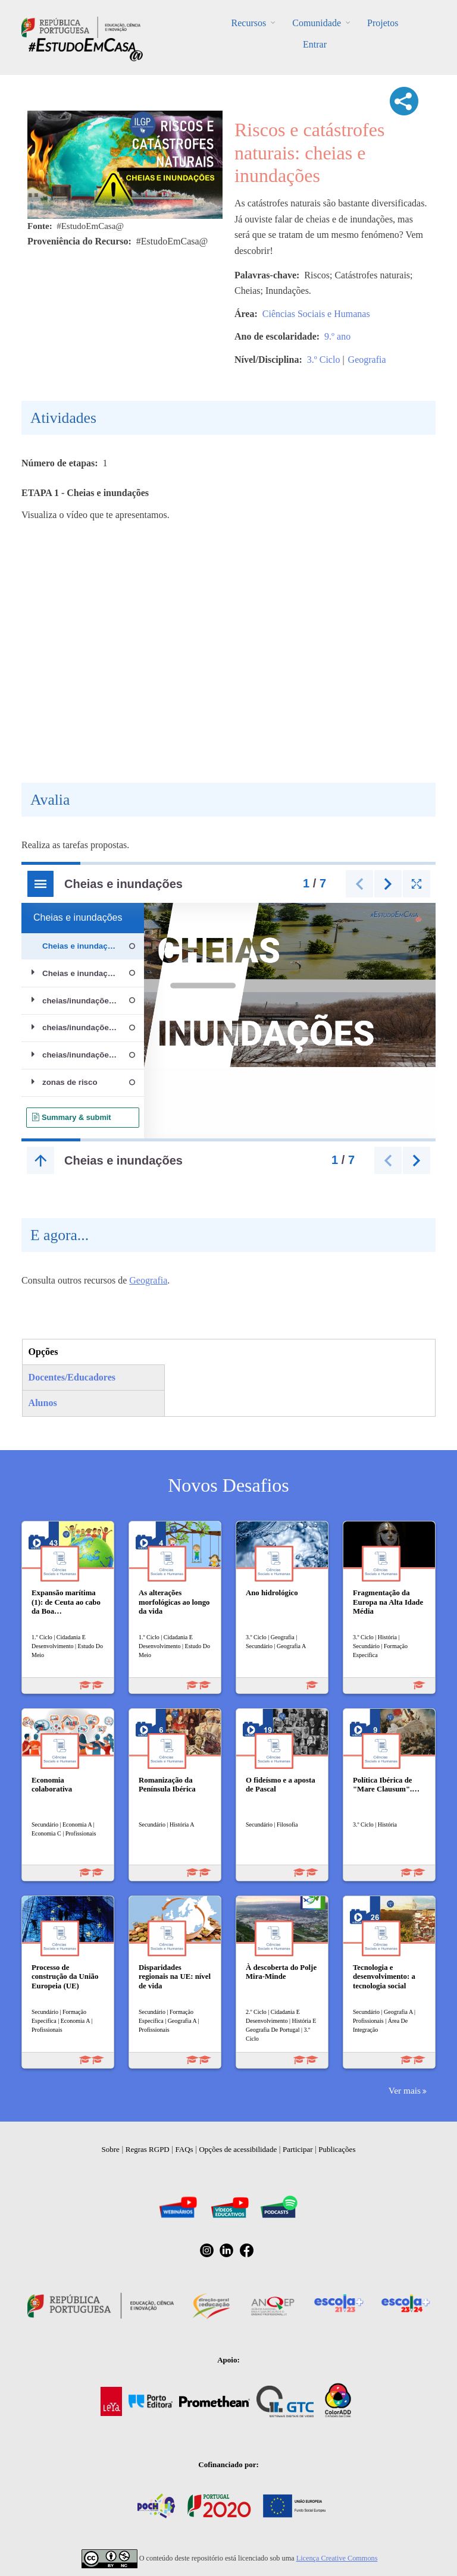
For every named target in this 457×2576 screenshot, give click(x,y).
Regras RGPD (148, 2149)
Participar (298, 2149)
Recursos (249, 23)
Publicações (336, 2149)
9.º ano (337, 336)
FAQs (184, 2149)
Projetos (382, 23)
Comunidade (316, 23)
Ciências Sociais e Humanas (316, 314)
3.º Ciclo (323, 359)
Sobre (111, 2149)
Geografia (367, 359)
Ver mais (405, 2090)
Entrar (315, 44)
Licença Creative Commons (337, 2558)
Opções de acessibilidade (238, 2149)
